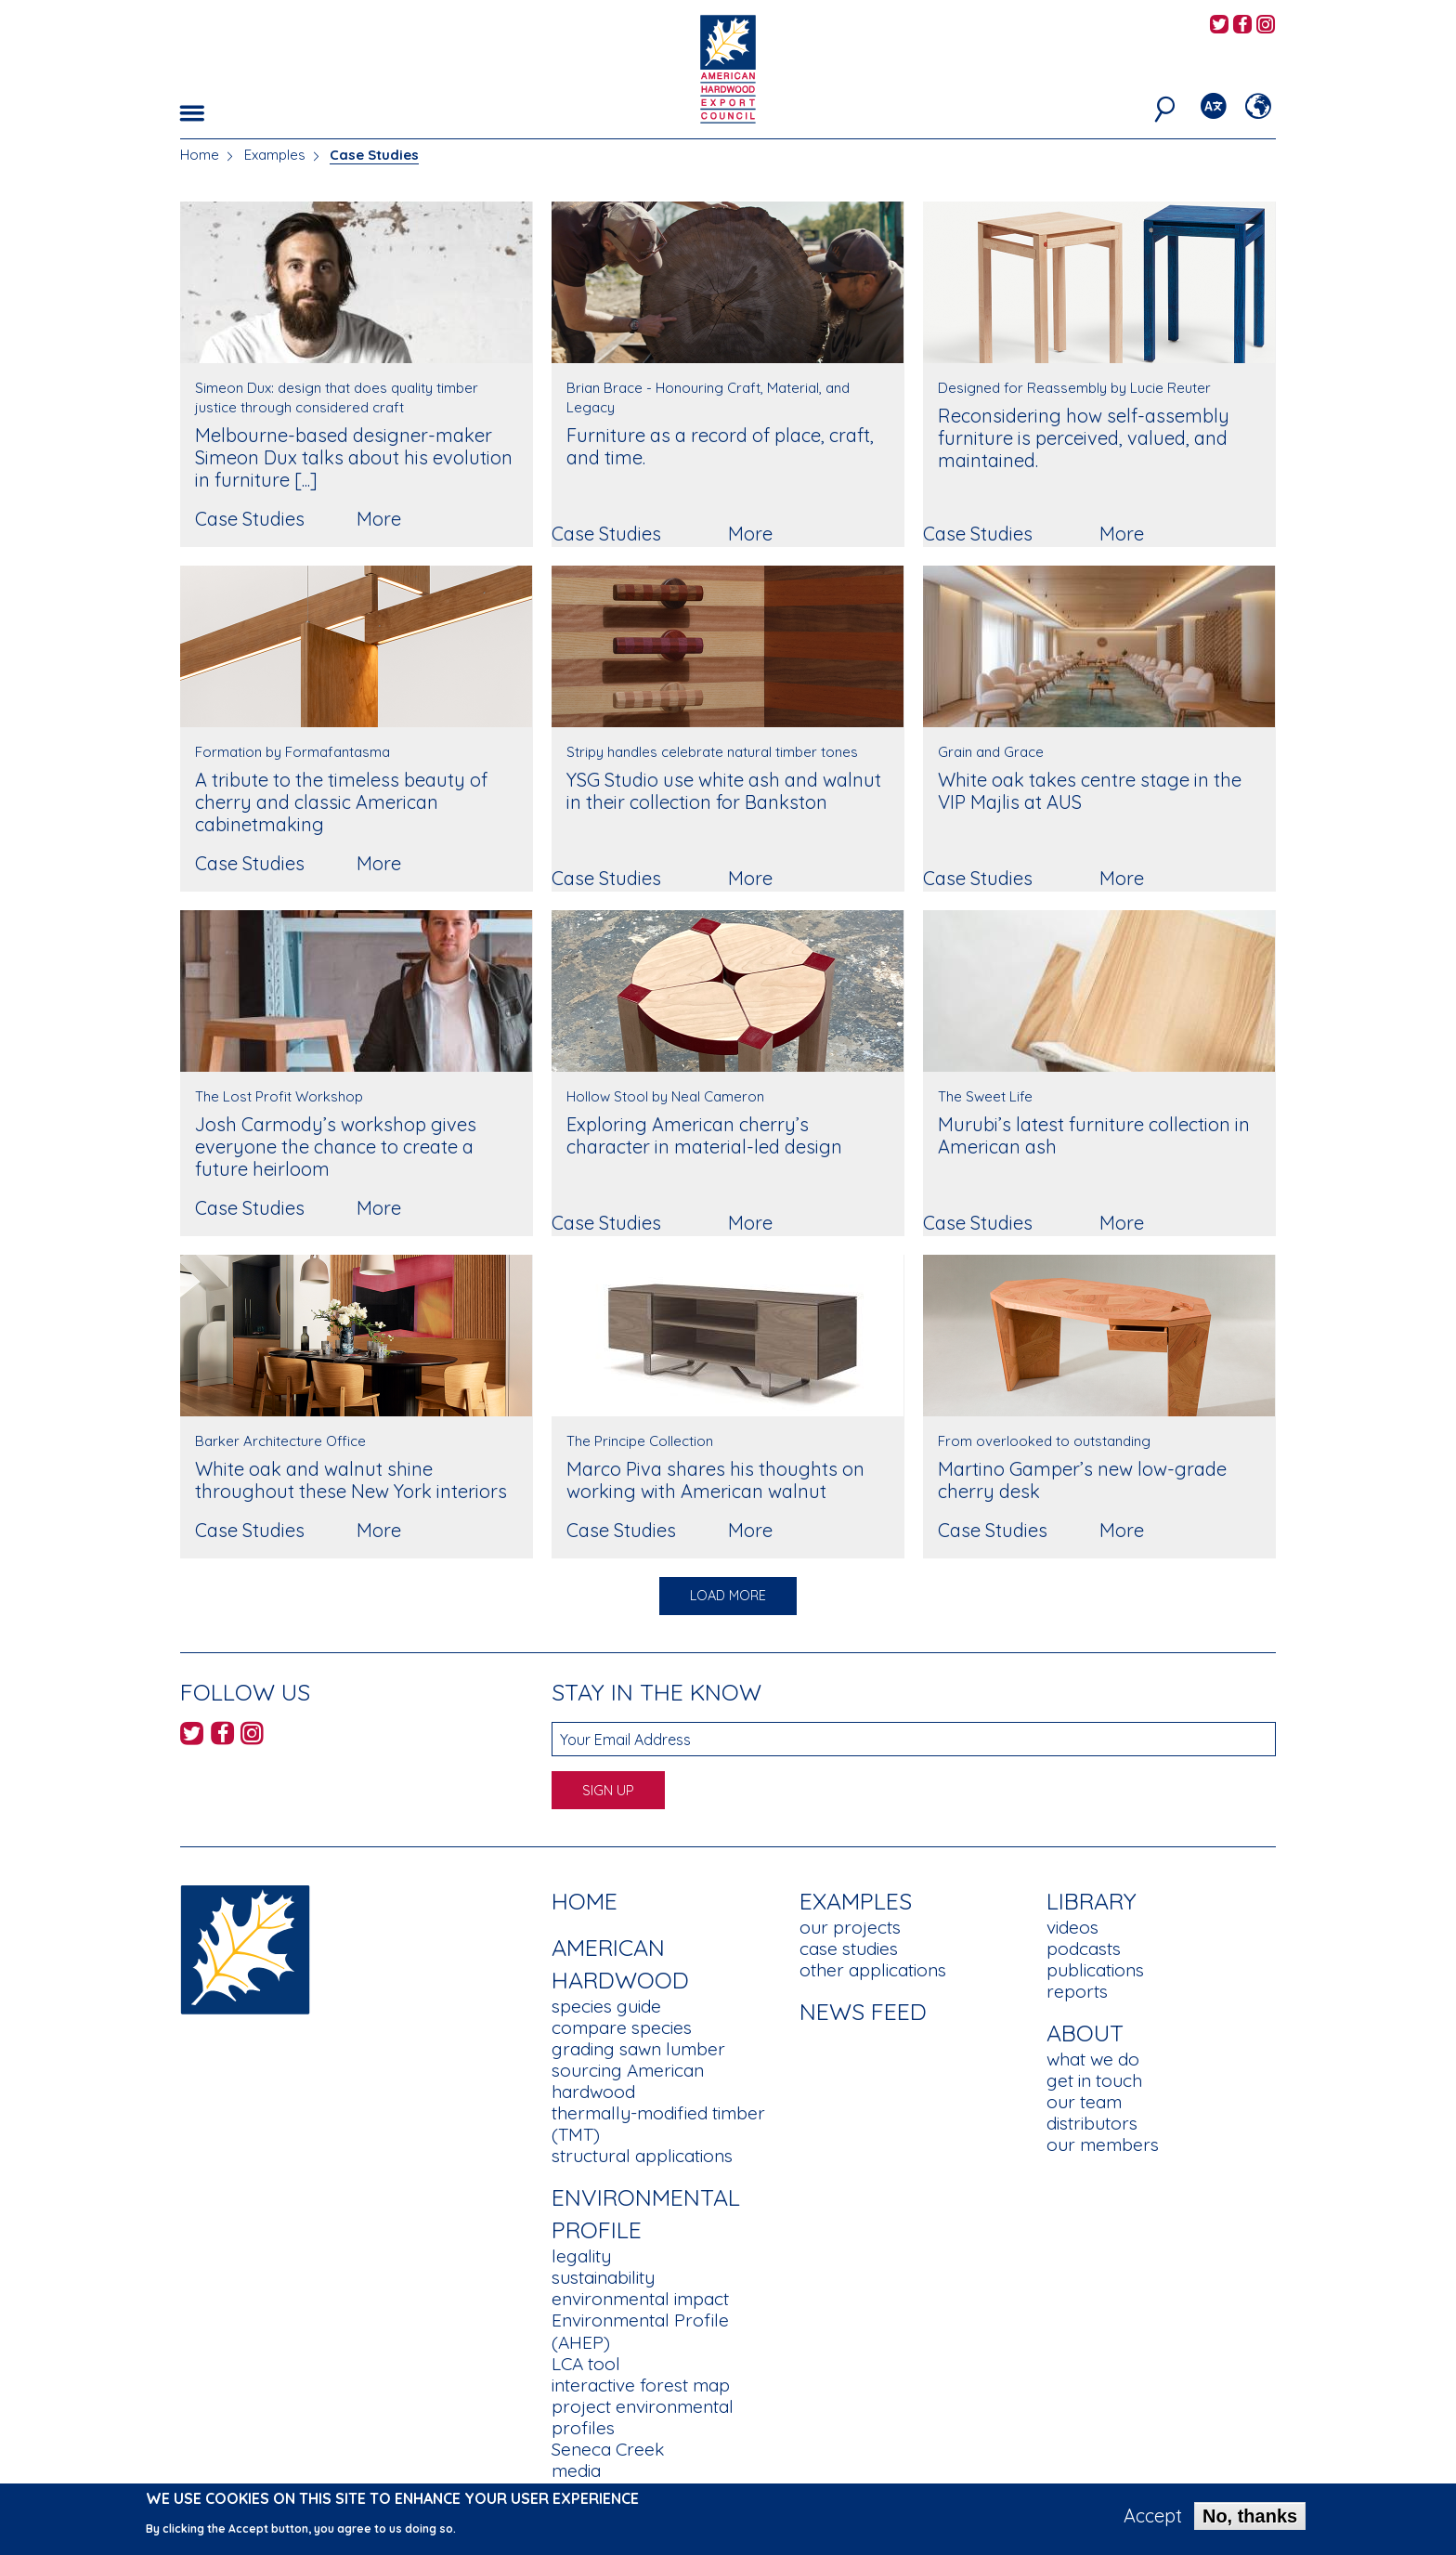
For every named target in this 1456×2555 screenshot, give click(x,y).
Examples (275, 154)
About (1085, 2032)
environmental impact (640, 2299)
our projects (850, 1927)
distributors (1092, 2123)
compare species (622, 2027)
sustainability (603, 2277)
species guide (606, 2006)
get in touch (1094, 2080)
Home (199, 154)
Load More (728, 1595)
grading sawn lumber (638, 2049)
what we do (1092, 2059)
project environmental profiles (643, 2417)
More (379, 518)
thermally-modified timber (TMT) (658, 2123)
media (576, 2470)
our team (1084, 2102)
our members (1102, 2144)
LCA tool (586, 2364)
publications (1095, 1970)
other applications (873, 1970)
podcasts (1083, 1948)
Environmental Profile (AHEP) (640, 2331)
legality (581, 2256)
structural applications (642, 2155)
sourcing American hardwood (628, 2081)
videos (1072, 1927)
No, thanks (1249, 2520)
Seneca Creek (608, 2449)
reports (1077, 1991)
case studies (849, 1948)
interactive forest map (641, 2385)
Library (1091, 1900)
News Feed (863, 2011)
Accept (1153, 2520)
